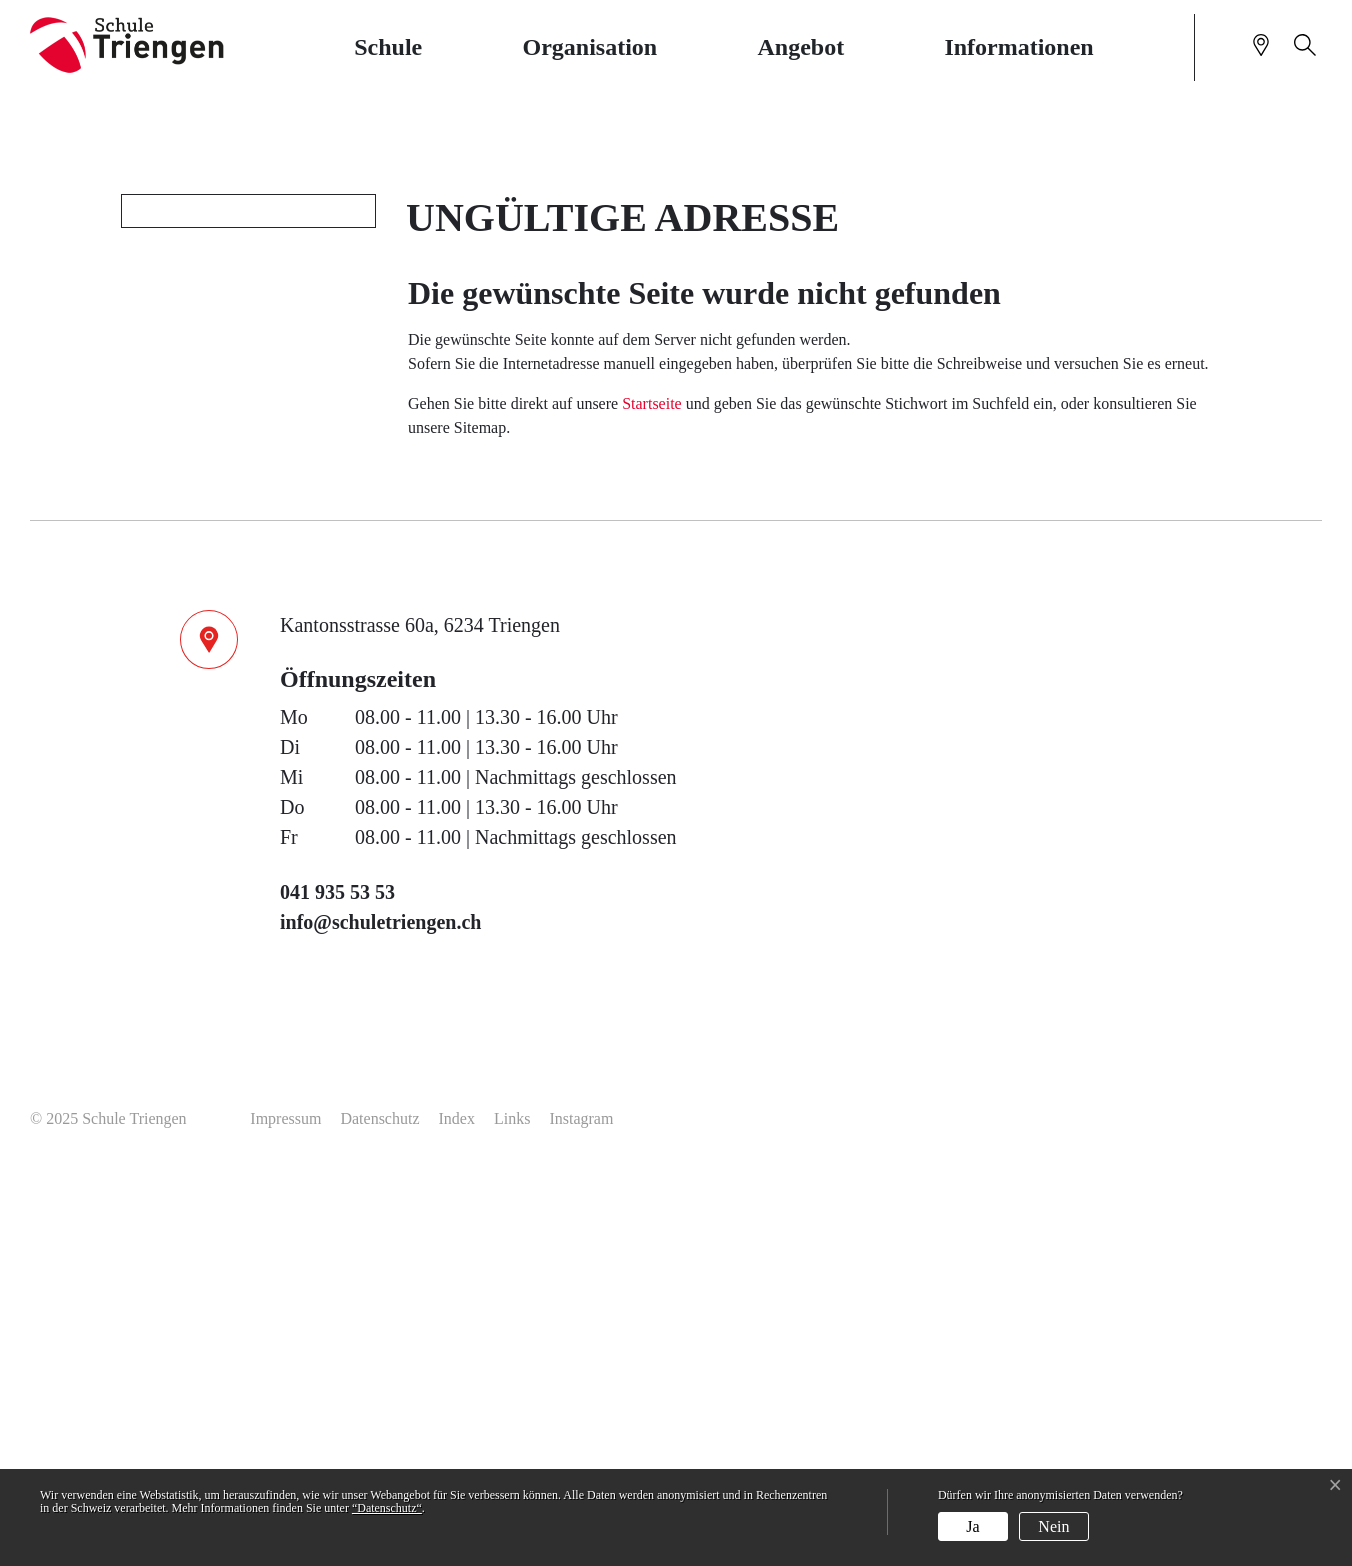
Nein (1053, 1526)
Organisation (590, 47)
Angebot (800, 47)
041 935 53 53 (337, 1277)
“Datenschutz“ (387, 1508)
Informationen (1018, 47)
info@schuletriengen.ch (380, 1307)
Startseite (652, 788)
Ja (972, 1526)
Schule (388, 47)
